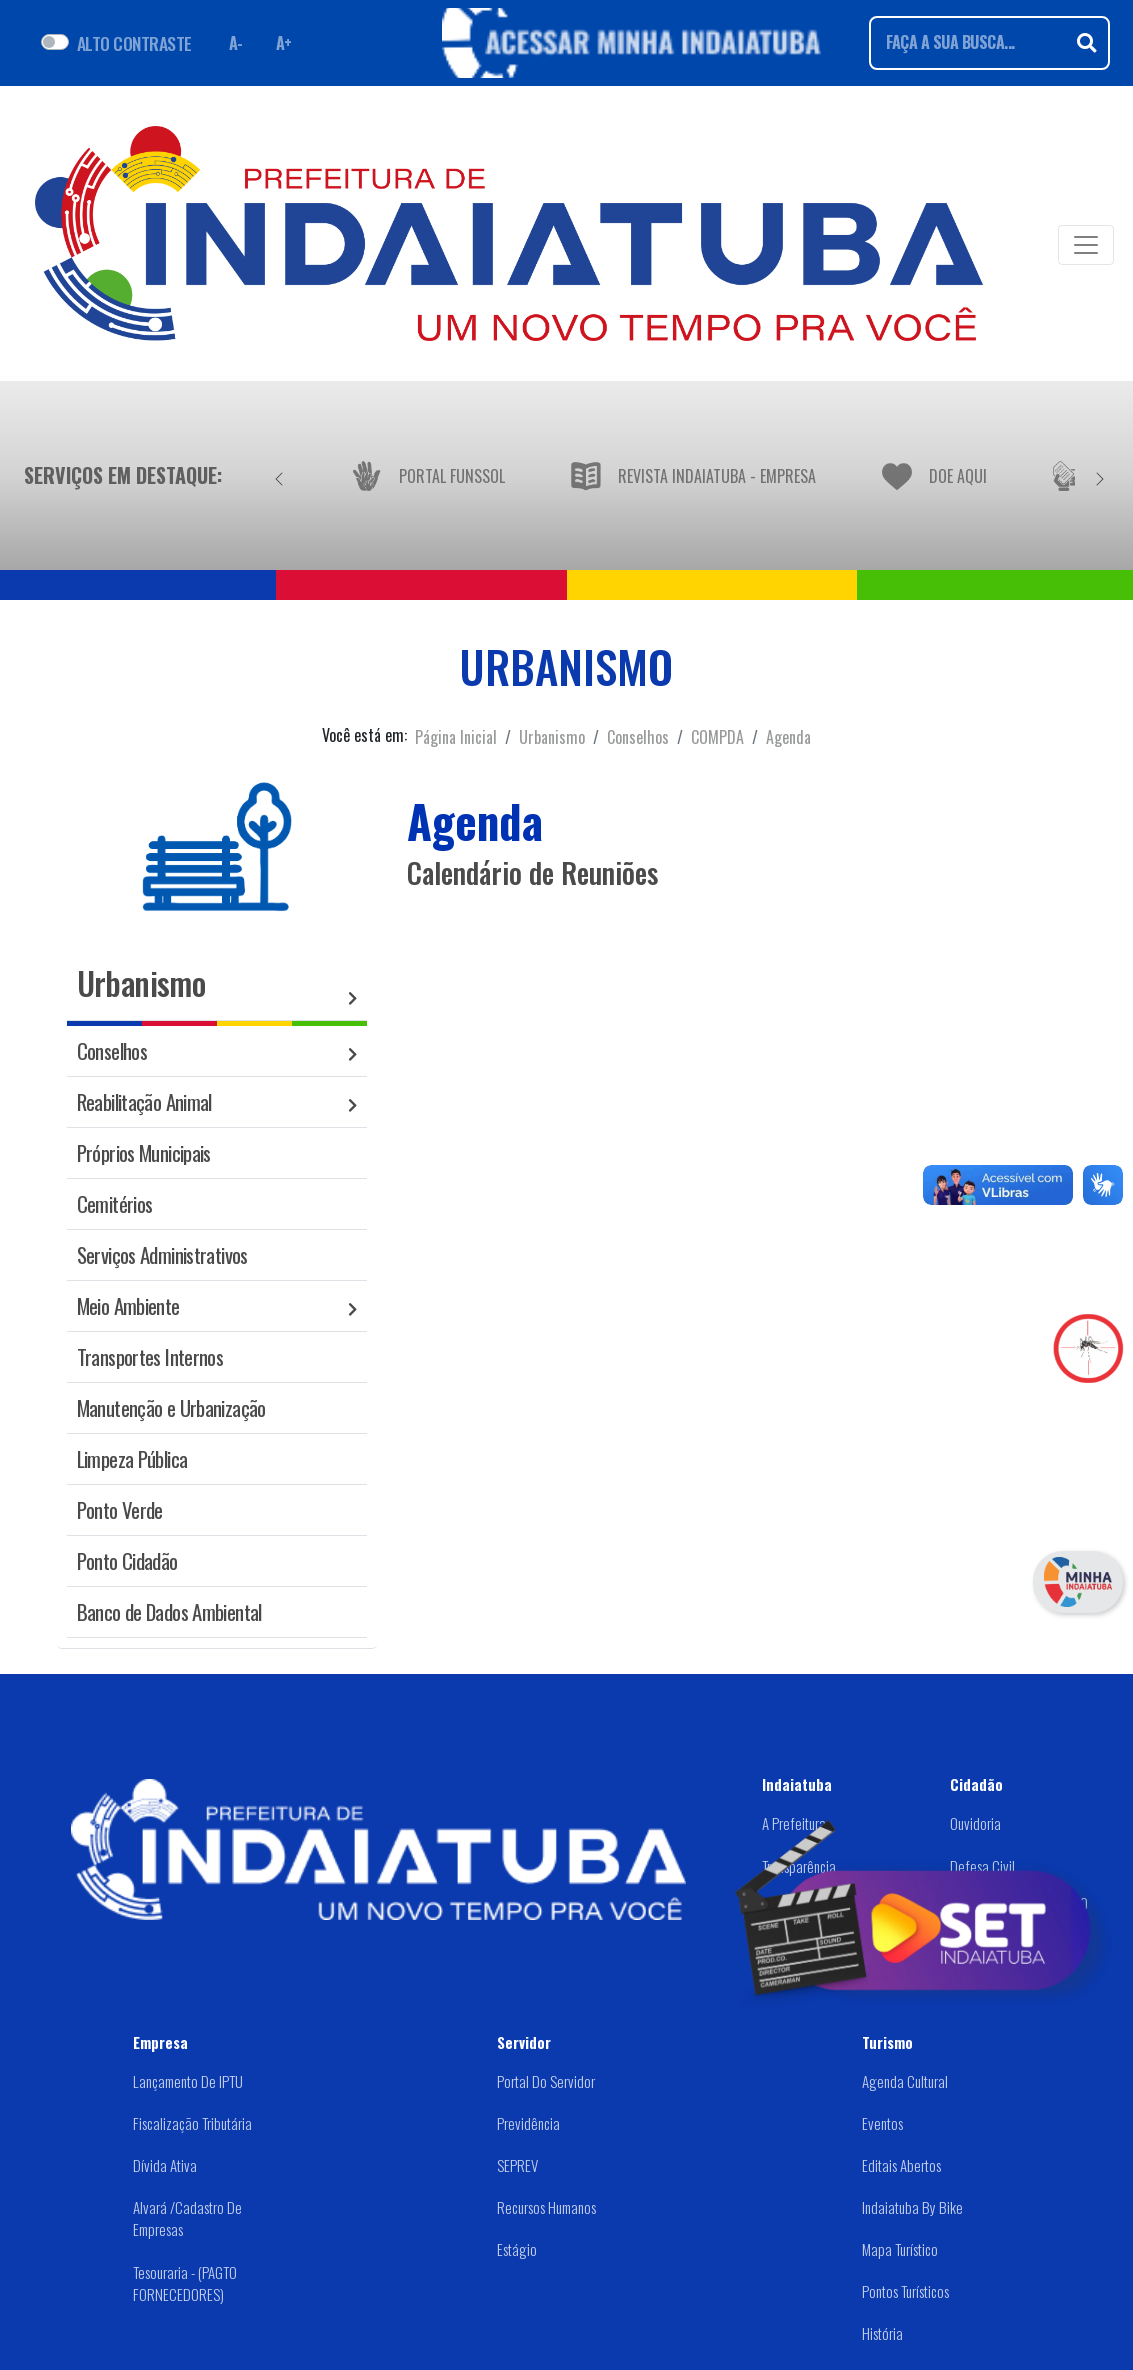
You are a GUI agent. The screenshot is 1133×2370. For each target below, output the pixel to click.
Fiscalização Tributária (192, 2123)
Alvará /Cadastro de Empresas (187, 2218)
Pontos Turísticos (905, 2291)
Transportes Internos (150, 1356)
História (882, 2333)
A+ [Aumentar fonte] (284, 43)
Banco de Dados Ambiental (169, 1611)
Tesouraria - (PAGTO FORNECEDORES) (185, 2283)
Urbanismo (552, 737)
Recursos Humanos (546, 2207)
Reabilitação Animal (144, 1101)
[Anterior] (279, 475)
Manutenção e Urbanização (171, 1407)
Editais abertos (901, 2165)
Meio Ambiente (128, 1305)
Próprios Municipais (144, 1152)
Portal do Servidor (546, 2081)
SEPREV (517, 2165)
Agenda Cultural (905, 2081)
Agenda (788, 737)
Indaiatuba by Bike (912, 2207)
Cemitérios (115, 1203)
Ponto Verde (120, 1509)
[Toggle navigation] (1086, 245)
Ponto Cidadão (127, 1560)
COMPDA (717, 737)
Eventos (882, 2123)
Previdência (528, 2123)
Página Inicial (456, 737)
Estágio (517, 2249)
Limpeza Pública (132, 1458)
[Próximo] (1100, 475)
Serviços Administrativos (162, 1254)
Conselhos (638, 737)
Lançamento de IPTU (188, 2081)
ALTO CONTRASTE (134, 43)
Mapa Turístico (900, 2249)
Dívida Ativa (165, 2165)
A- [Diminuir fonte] (236, 43)
